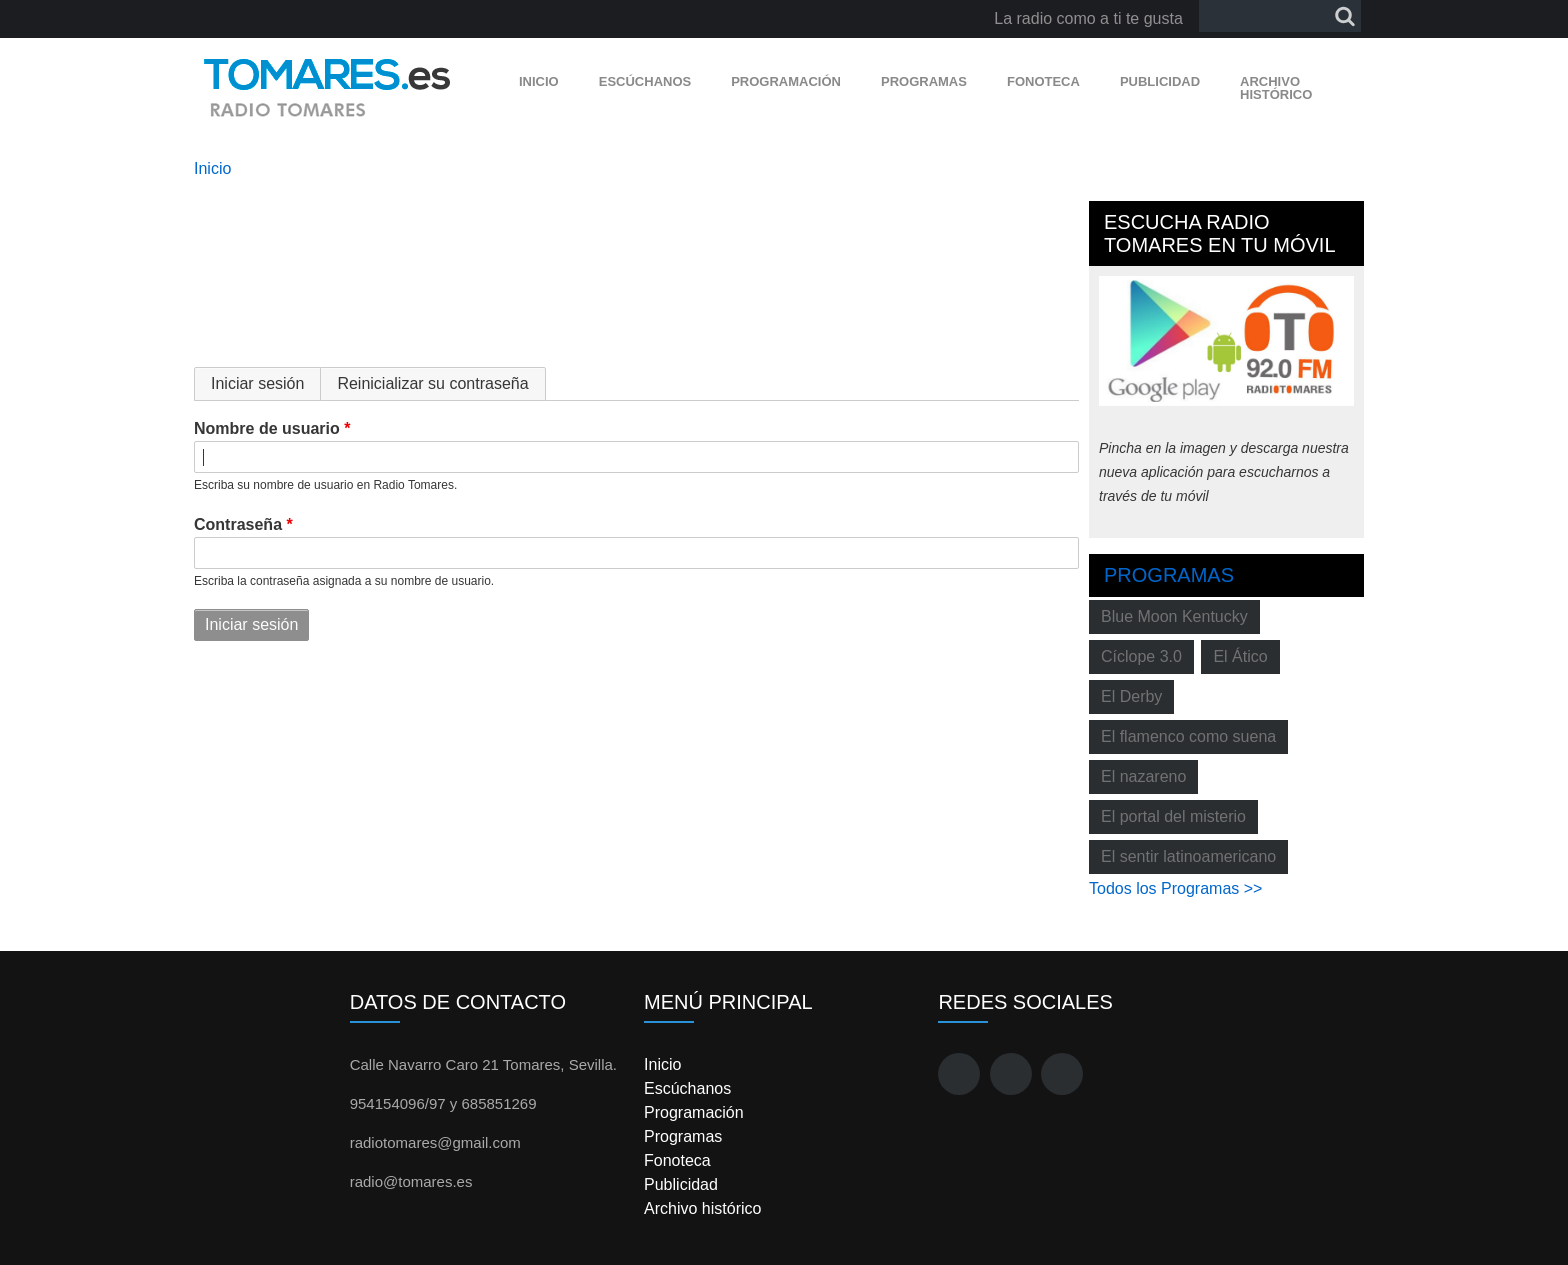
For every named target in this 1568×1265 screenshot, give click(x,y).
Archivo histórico (1276, 88)
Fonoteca (1043, 81)
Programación (786, 81)
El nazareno (1143, 776)
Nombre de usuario (267, 428)
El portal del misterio (1173, 816)
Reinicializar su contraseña (432, 383)
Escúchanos (645, 81)
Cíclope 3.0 (1141, 656)
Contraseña (238, 524)
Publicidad (1160, 81)
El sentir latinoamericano (1188, 856)
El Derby (1131, 696)
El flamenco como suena (1188, 736)
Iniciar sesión (266, 383)
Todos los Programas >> (1175, 888)
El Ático (1240, 656)
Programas (924, 81)
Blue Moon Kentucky (1174, 616)
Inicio (539, 81)
